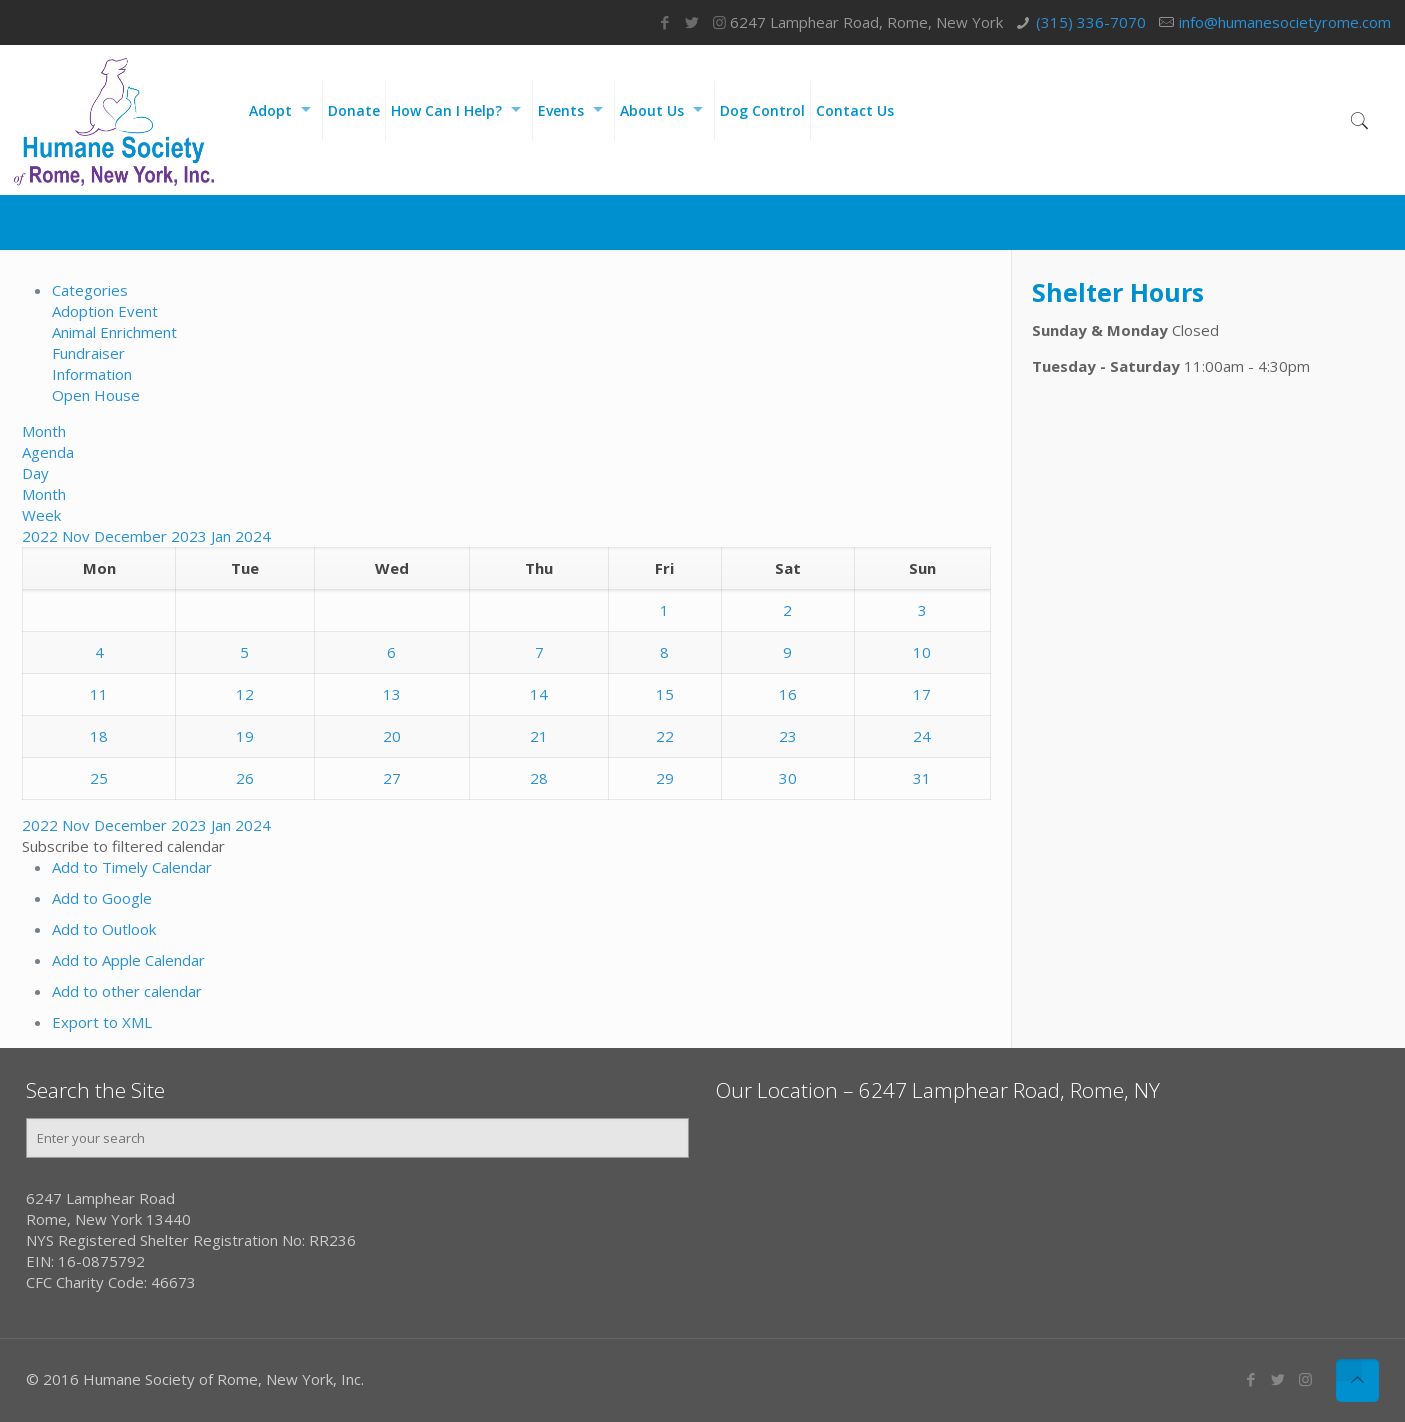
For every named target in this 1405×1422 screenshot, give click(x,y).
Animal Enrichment (114, 332)
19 (245, 736)
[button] (123, 846)
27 (392, 778)
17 (922, 694)
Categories (90, 290)
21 (539, 736)
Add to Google (102, 898)
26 (245, 778)
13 (392, 694)
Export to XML (102, 1022)
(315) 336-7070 (1091, 22)
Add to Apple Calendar (128, 960)
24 (922, 736)
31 (922, 778)
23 (788, 736)
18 (99, 736)
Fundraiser (88, 353)
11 (99, 694)
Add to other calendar (127, 991)
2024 (253, 536)
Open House (96, 395)
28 (539, 778)
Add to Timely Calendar (132, 867)
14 (539, 694)
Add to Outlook (104, 929)
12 (245, 694)
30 (788, 778)
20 (392, 736)
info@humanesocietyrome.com (1285, 22)
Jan (223, 536)
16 (788, 694)
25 (99, 778)
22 (665, 736)
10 (922, 652)
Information (92, 374)
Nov (78, 536)
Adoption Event (105, 311)
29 (665, 778)
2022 (42, 536)
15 (665, 694)
